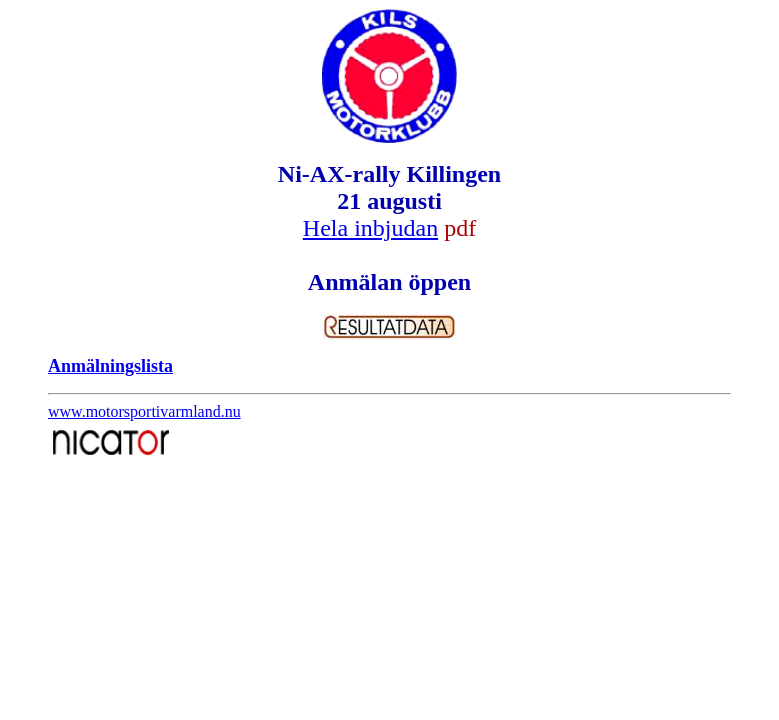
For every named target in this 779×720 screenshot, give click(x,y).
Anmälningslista (110, 366)
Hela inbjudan (370, 228)
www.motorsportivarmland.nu (144, 411)
